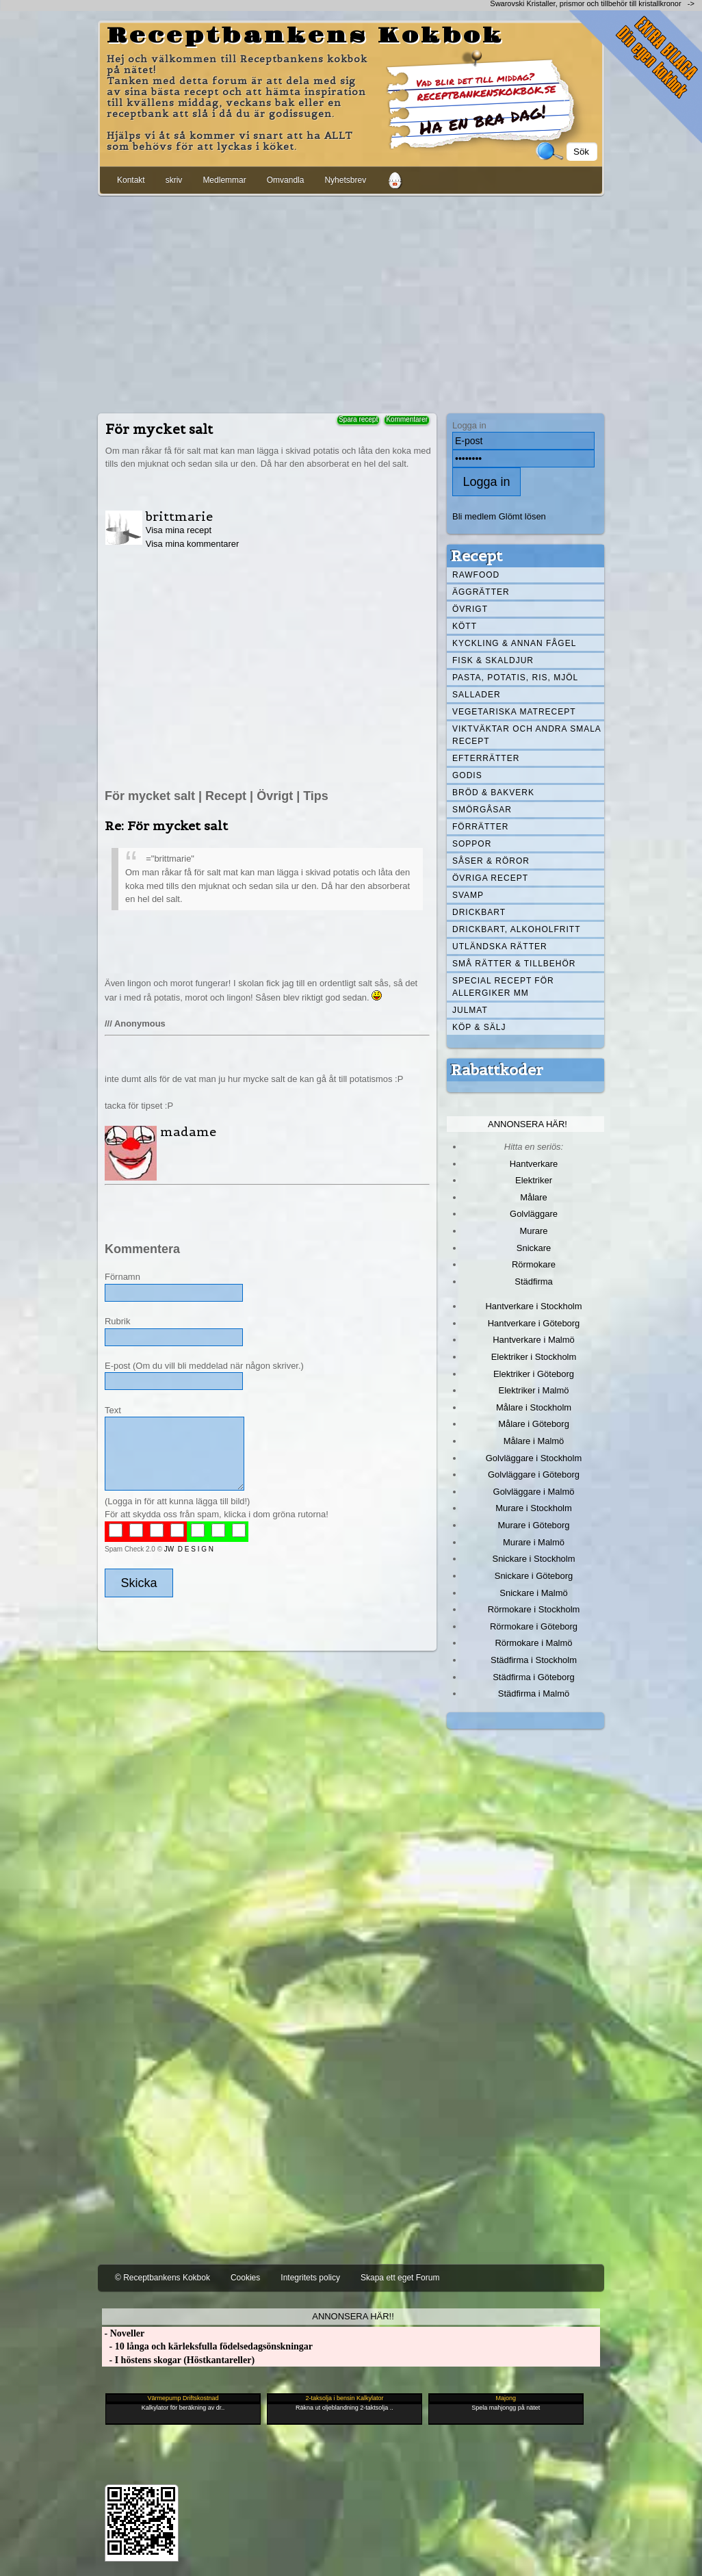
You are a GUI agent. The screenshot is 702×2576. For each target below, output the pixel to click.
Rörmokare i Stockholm (534, 1609)
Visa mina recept (178, 530)
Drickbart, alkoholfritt (516, 929)
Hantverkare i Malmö (534, 1340)
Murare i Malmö (533, 1542)
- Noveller (123, 2333)
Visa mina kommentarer (192, 544)
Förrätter (480, 827)
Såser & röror (491, 861)
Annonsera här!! (352, 2316)
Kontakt (131, 180)
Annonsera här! (527, 1124)
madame (188, 1131)
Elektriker (533, 1180)
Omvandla (285, 180)
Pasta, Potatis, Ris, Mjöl (515, 677)
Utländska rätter (499, 946)
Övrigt (470, 609)
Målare (533, 1197)
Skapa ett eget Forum (400, 2277)
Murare (533, 1231)
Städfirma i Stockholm (534, 1660)
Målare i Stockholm (533, 1407)
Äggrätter (481, 592)
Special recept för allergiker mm (503, 987)
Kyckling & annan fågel (514, 643)
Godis (467, 775)
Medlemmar (224, 180)
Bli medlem (474, 516)
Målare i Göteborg (533, 1424)
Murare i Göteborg (533, 1525)
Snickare (534, 1248)
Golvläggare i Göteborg (534, 1474)
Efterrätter (485, 758)
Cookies (245, 2277)
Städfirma (533, 1281)
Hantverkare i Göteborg (534, 1323)
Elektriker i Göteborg (533, 1374)
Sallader (476, 694)
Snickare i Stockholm (534, 1559)
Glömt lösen (522, 516)
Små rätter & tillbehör (513, 963)
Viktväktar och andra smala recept (526, 735)
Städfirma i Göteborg (534, 1677)
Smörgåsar (482, 809)
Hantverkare (534, 1164)
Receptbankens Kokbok (305, 36)
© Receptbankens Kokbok (162, 2277)
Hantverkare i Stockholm (533, 1306)
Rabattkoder (497, 1069)
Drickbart (479, 912)
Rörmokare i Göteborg (533, 1626)
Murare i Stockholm (533, 1508)
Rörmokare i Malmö (533, 1643)
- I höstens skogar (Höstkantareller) (178, 2360)
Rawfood (475, 575)
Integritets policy (310, 2277)
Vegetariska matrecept (514, 712)
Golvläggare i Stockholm (534, 1458)
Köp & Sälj (479, 1027)
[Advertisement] (351, 302)
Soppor (471, 844)
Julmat (470, 1010)
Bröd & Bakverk (493, 792)
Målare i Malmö (534, 1441)
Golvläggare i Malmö (534, 1491)
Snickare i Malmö (533, 1593)
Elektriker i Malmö (534, 1390)
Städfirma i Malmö (533, 1693)
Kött (464, 626)
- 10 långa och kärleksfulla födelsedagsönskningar (207, 2346)
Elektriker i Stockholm (534, 1357)
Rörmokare (534, 1264)
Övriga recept (490, 878)
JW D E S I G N (188, 1549)
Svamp (468, 895)
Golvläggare (534, 1214)
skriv (174, 180)
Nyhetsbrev (345, 180)
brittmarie (179, 516)
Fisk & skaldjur (493, 660)
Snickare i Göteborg (534, 1576)
